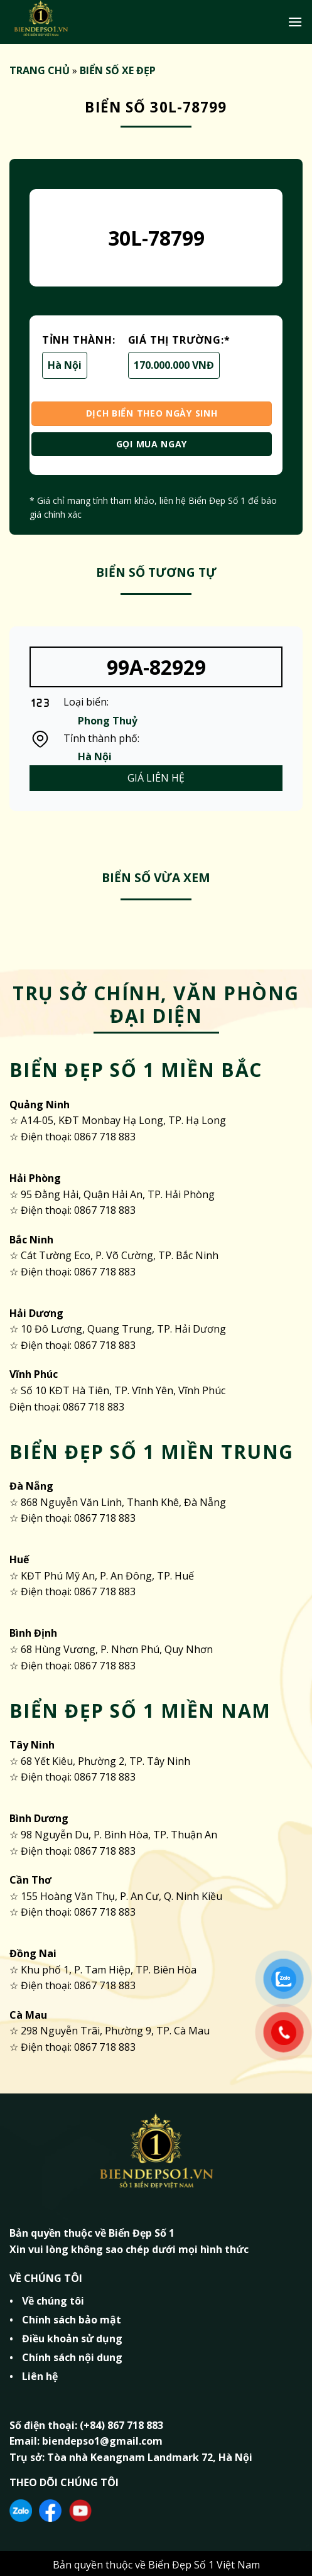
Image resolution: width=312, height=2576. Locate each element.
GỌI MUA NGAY (151, 444)
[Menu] (295, 21)
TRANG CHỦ (39, 70)
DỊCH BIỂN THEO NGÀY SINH (152, 413)
